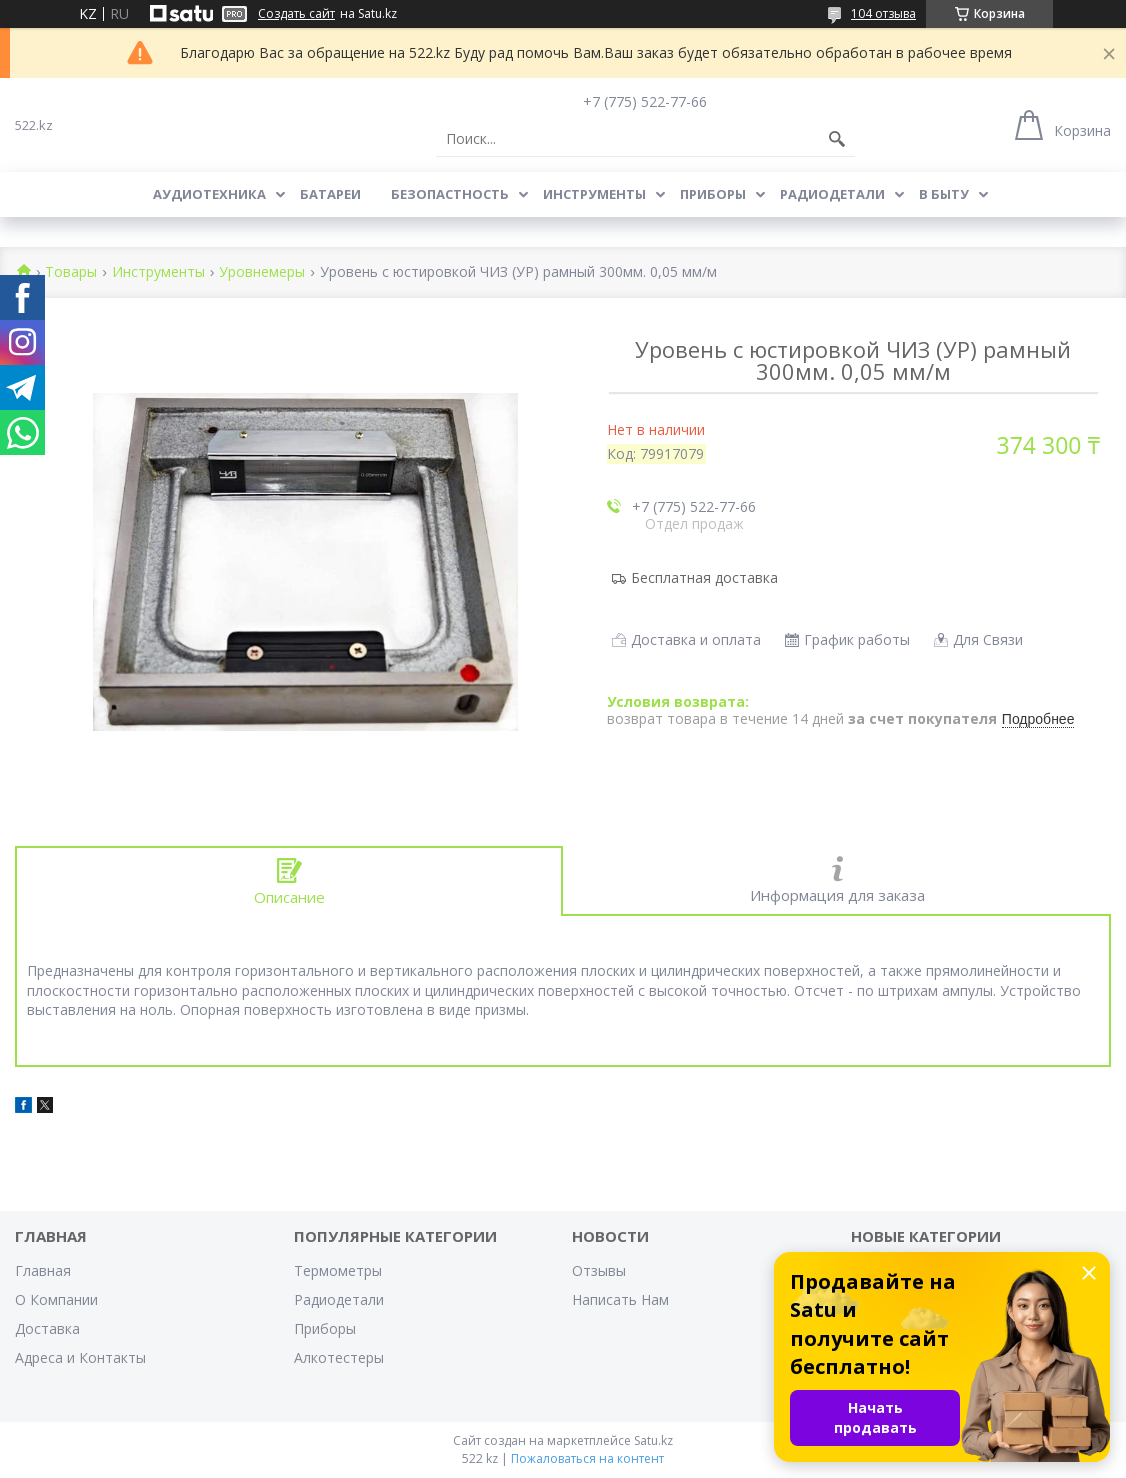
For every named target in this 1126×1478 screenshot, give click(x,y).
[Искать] (837, 139)
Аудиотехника (209, 194)
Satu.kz (653, 1440)
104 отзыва (883, 13)
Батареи (330, 194)
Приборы (713, 194)
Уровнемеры (262, 272)
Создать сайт (296, 14)
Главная (43, 1270)
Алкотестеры (339, 1357)
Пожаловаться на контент (587, 1458)
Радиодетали (832, 194)
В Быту (944, 194)
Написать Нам (620, 1299)
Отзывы (599, 1270)
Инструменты (594, 194)
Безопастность (450, 194)
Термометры (338, 1270)
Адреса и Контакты (80, 1357)
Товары (71, 272)
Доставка (47, 1328)
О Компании (56, 1299)
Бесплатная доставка (704, 577)
